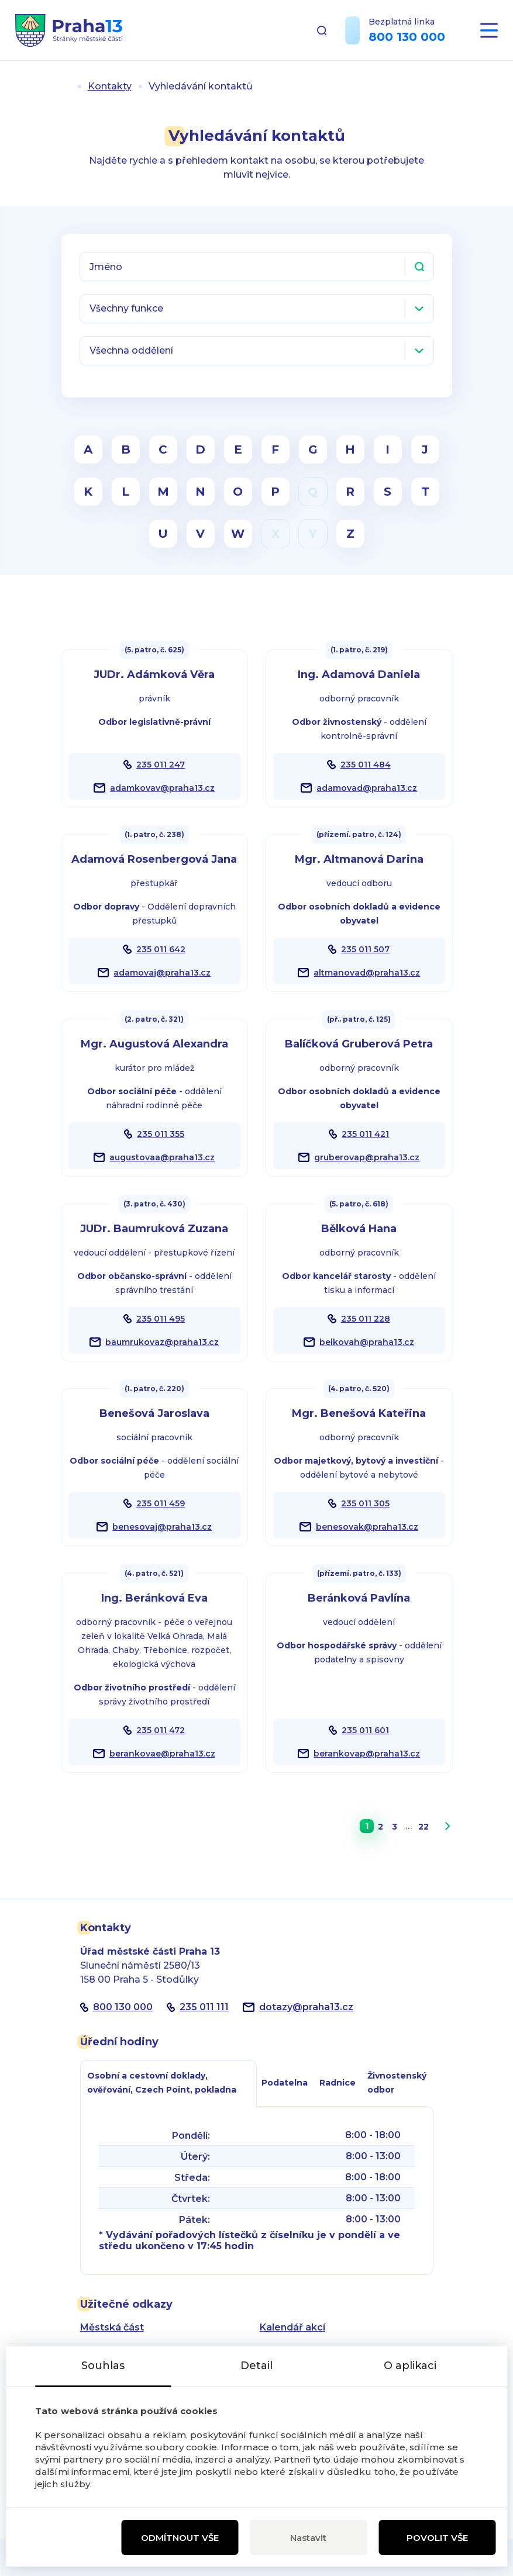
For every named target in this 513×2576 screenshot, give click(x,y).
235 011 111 (204, 2007)
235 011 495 (160, 1318)
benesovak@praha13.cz (367, 1527)
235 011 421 (365, 1134)
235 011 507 (365, 949)
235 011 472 (160, 1730)
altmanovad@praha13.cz (367, 972)
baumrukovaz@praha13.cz (162, 1342)
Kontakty (110, 86)
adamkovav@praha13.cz (162, 788)
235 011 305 (365, 1503)
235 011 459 (160, 1503)
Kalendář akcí (292, 2327)
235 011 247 (160, 764)
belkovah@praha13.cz (366, 1342)
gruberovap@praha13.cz (366, 1157)
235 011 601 (365, 1730)
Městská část (112, 2327)
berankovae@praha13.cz (162, 1753)
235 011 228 (365, 1318)
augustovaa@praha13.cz (162, 1157)
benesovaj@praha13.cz (162, 1527)
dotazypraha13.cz (306, 2007)
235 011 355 (160, 1134)
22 (423, 1826)
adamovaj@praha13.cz (162, 972)
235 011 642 (160, 949)
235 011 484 (365, 764)
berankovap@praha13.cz (367, 1753)
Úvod (66, 86)
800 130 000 (407, 37)
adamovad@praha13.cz (366, 788)
